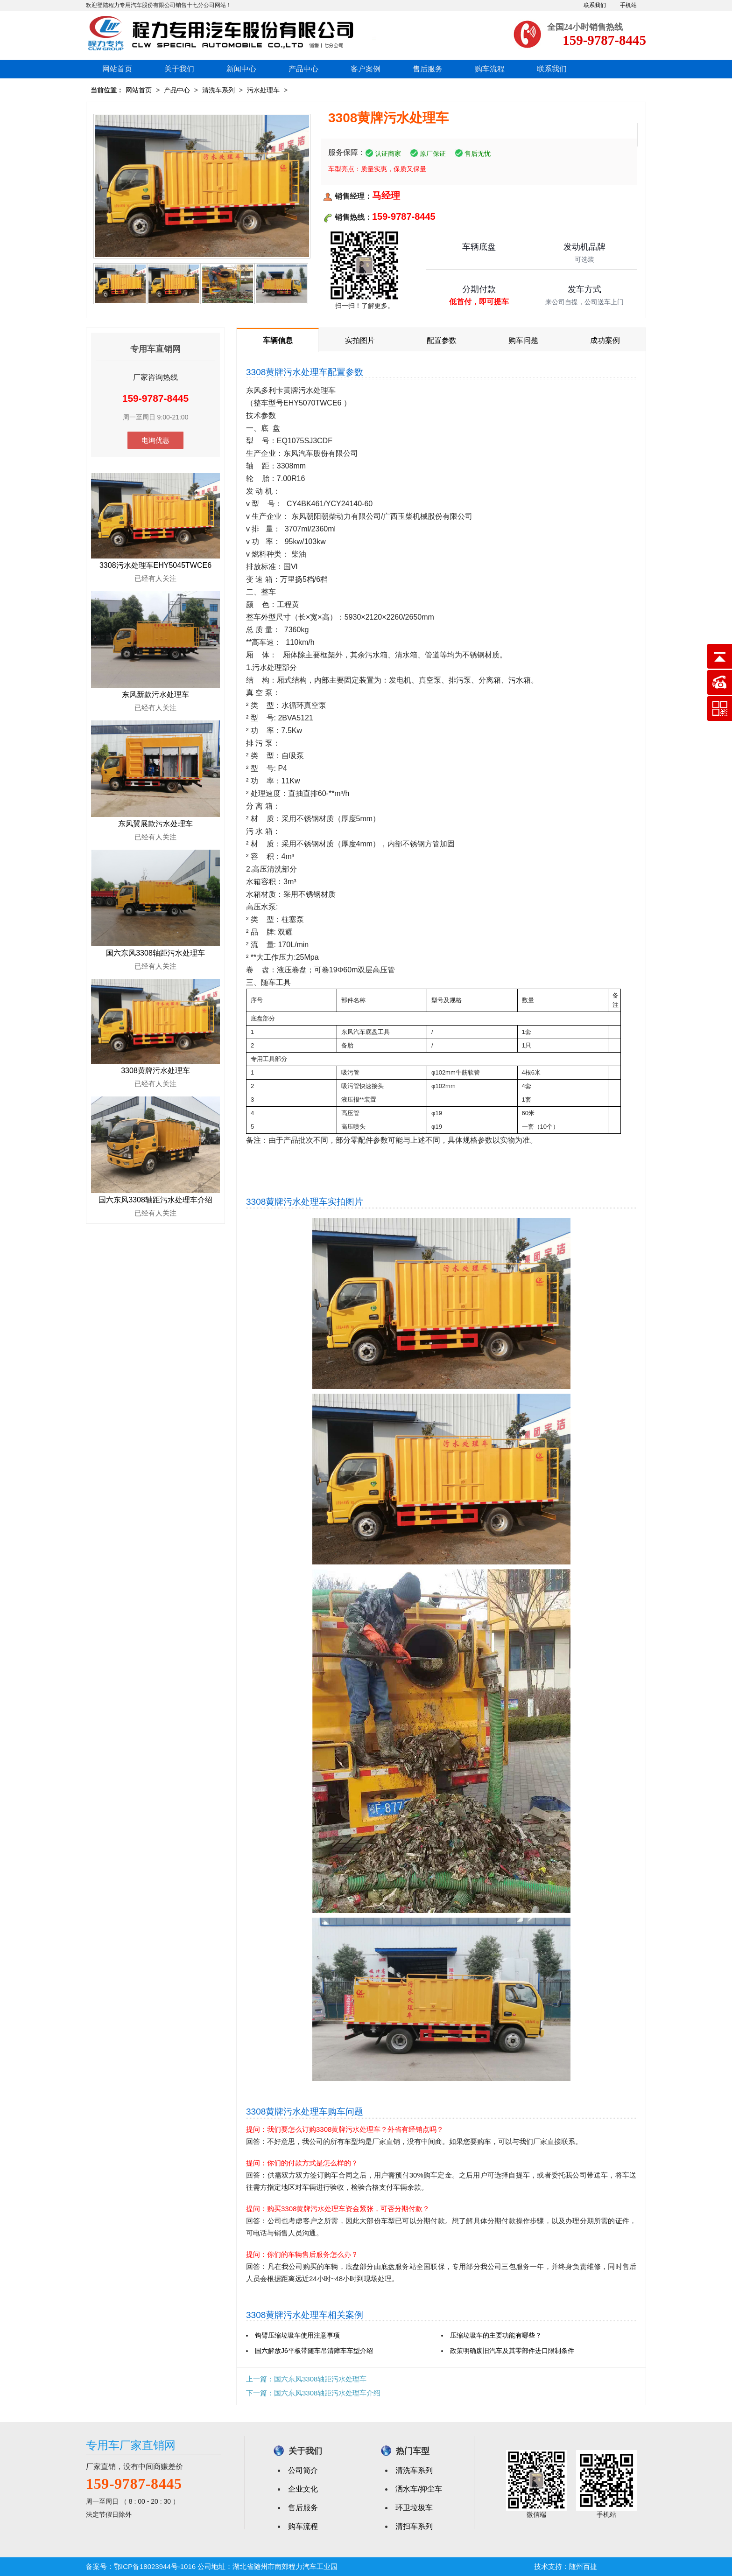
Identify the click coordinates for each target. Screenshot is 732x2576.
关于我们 (179, 69)
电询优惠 (155, 440)
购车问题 (523, 340)
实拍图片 (360, 340)
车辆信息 (278, 340)
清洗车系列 (218, 90)
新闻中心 (241, 69)
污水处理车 (263, 90)
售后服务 (428, 69)
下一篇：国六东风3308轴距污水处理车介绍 (313, 2393)
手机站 (628, 5)
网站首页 (117, 69)
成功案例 (605, 340)
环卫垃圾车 (414, 2508)
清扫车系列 (414, 2526)
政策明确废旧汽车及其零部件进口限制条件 (512, 2350)
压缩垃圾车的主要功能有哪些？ (496, 2335)
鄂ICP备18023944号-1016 (155, 2566)
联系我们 (595, 5)
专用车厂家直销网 (131, 2445)
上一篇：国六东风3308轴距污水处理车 (306, 2379)
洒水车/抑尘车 (418, 2489)
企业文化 (303, 2489)
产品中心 (303, 69)
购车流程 (490, 69)
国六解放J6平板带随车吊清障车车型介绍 (314, 2350)
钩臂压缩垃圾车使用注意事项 (297, 2335)
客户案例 (365, 69)
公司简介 (303, 2470)
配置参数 (442, 340)
